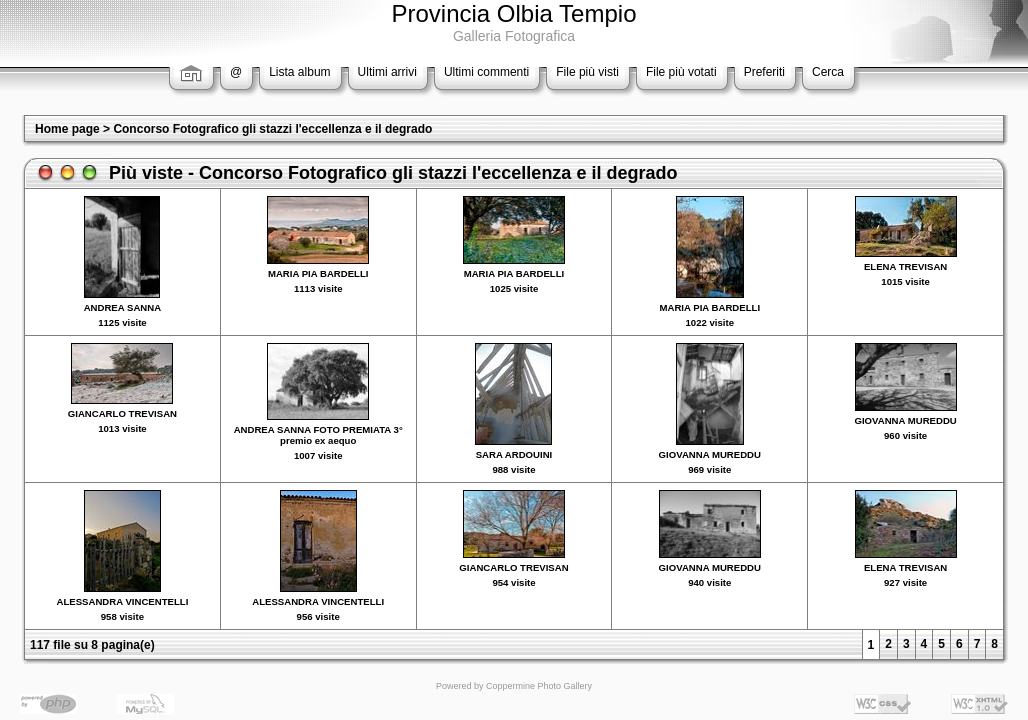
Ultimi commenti (486, 72)
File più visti (587, 72)
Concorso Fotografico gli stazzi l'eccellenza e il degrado (272, 129)
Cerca (828, 72)
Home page (67, 129)
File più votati (681, 72)
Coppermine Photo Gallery (539, 686)
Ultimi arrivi (387, 72)
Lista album (299, 72)
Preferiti (764, 72)
